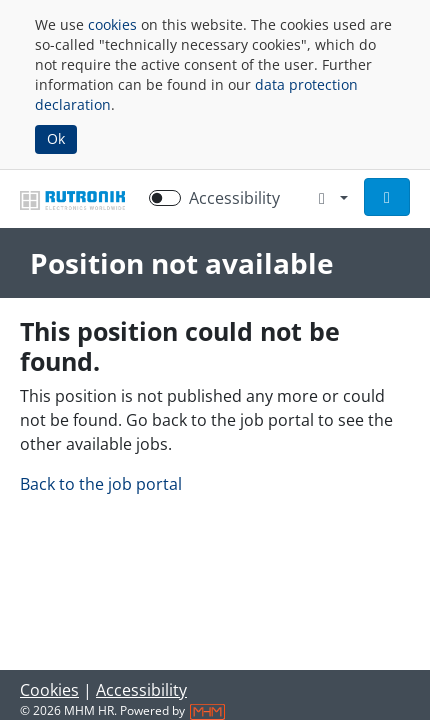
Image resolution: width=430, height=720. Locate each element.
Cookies (49, 690)
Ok (56, 138)
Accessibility (141, 690)
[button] (387, 197)
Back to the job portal (101, 484)
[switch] (165, 198)
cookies (112, 24)
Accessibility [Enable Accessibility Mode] (234, 198)
